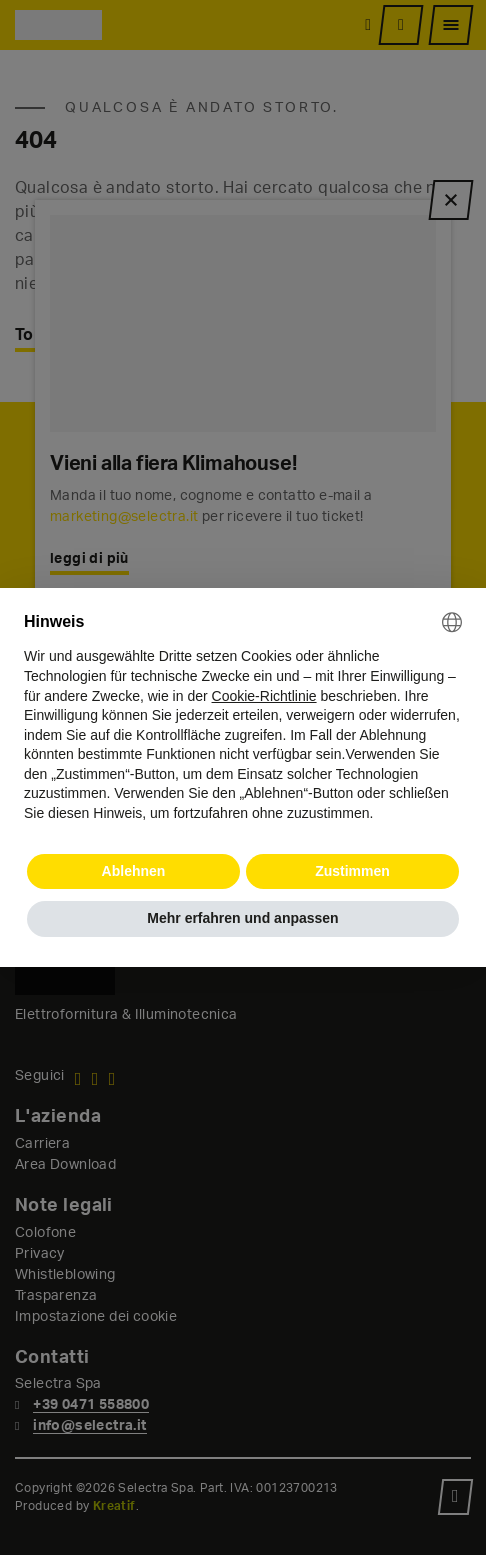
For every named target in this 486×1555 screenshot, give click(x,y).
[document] (243, 718)
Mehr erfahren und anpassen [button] (242, 918)
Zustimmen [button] (352, 871)
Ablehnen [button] (134, 871)
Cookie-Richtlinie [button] (264, 696)
